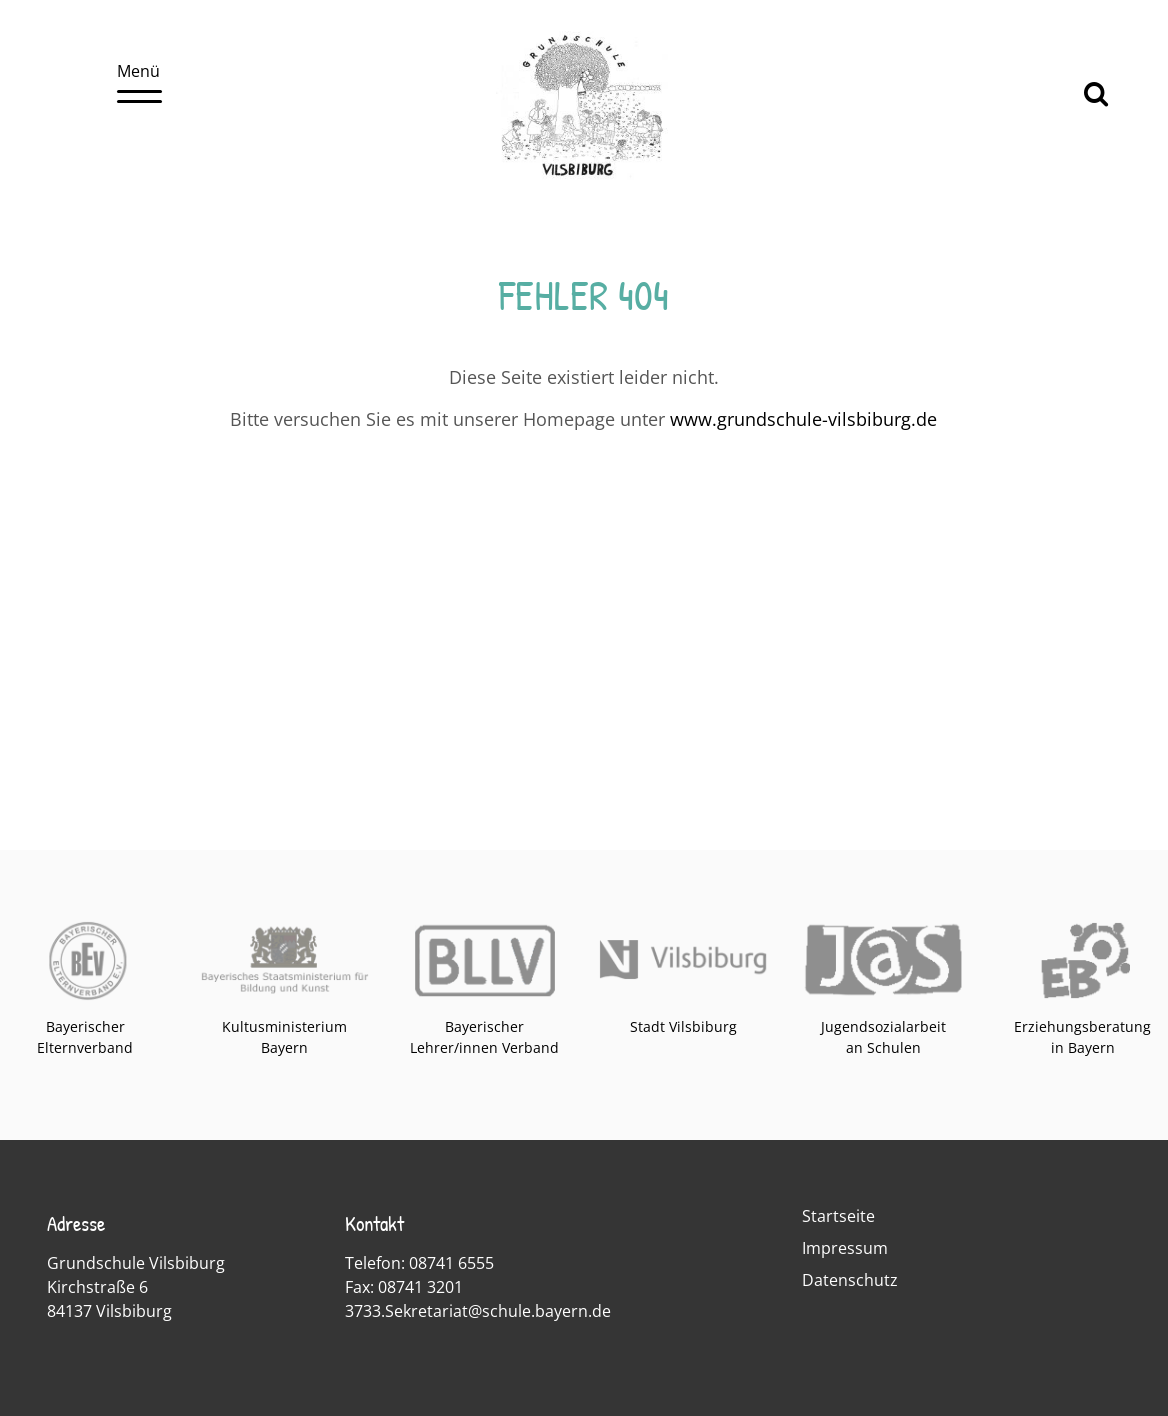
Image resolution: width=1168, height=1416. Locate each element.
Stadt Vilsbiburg (683, 1026)
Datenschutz (850, 1280)
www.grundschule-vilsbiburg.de (803, 419)
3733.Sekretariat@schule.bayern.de (478, 1311)
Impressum (845, 1248)
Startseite (838, 1216)
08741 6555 (451, 1263)
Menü (139, 81)
